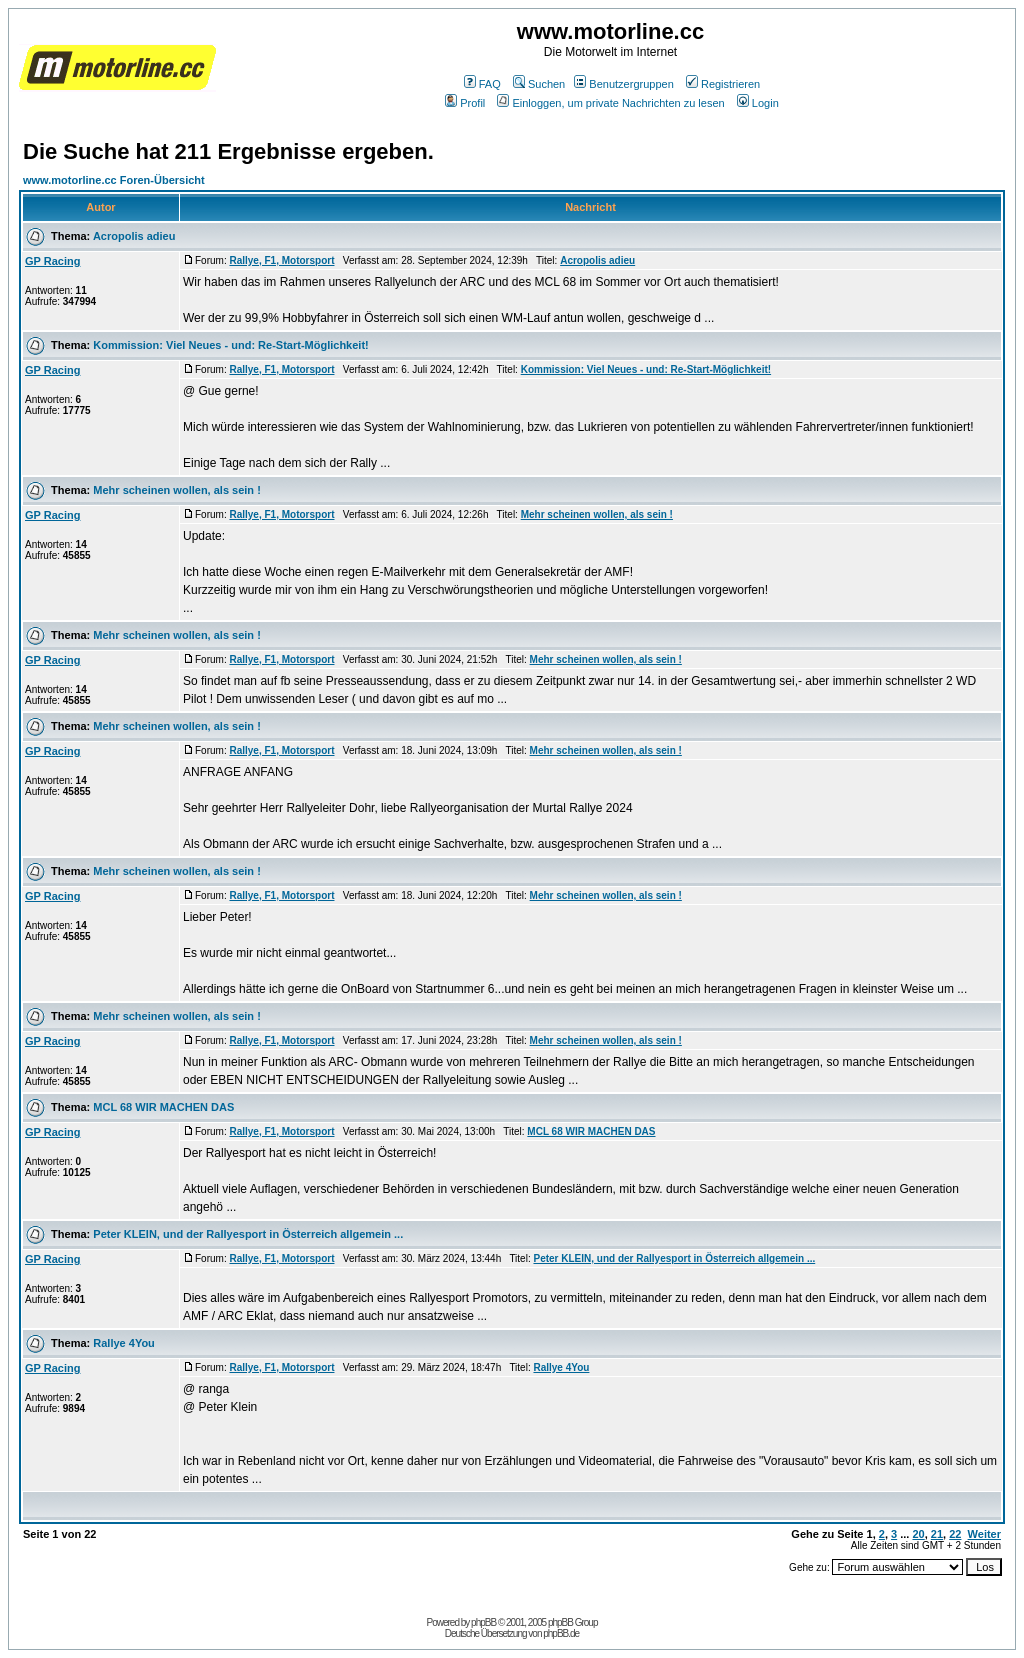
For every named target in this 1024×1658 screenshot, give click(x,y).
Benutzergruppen (623, 84)
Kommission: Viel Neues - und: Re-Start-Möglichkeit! (230, 345)
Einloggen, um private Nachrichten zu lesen (610, 103)
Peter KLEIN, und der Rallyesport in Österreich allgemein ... (248, 1234)
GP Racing (52, 261)
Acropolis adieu (134, 236)
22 (955, 1534)
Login (758, 103)
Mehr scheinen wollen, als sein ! (177, 490)
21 (937, 1534)
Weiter (984, 1534)
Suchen (539, 84)
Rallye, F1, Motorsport (281, 260)
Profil (465, 103)
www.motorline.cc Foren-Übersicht (114, 180)
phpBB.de (561, 1633)
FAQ (482, 84)
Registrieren (723, 84)
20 (918, 1534)
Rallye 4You (124, 1343)
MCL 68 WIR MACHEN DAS (163, 1107)
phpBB (483, 1622)
